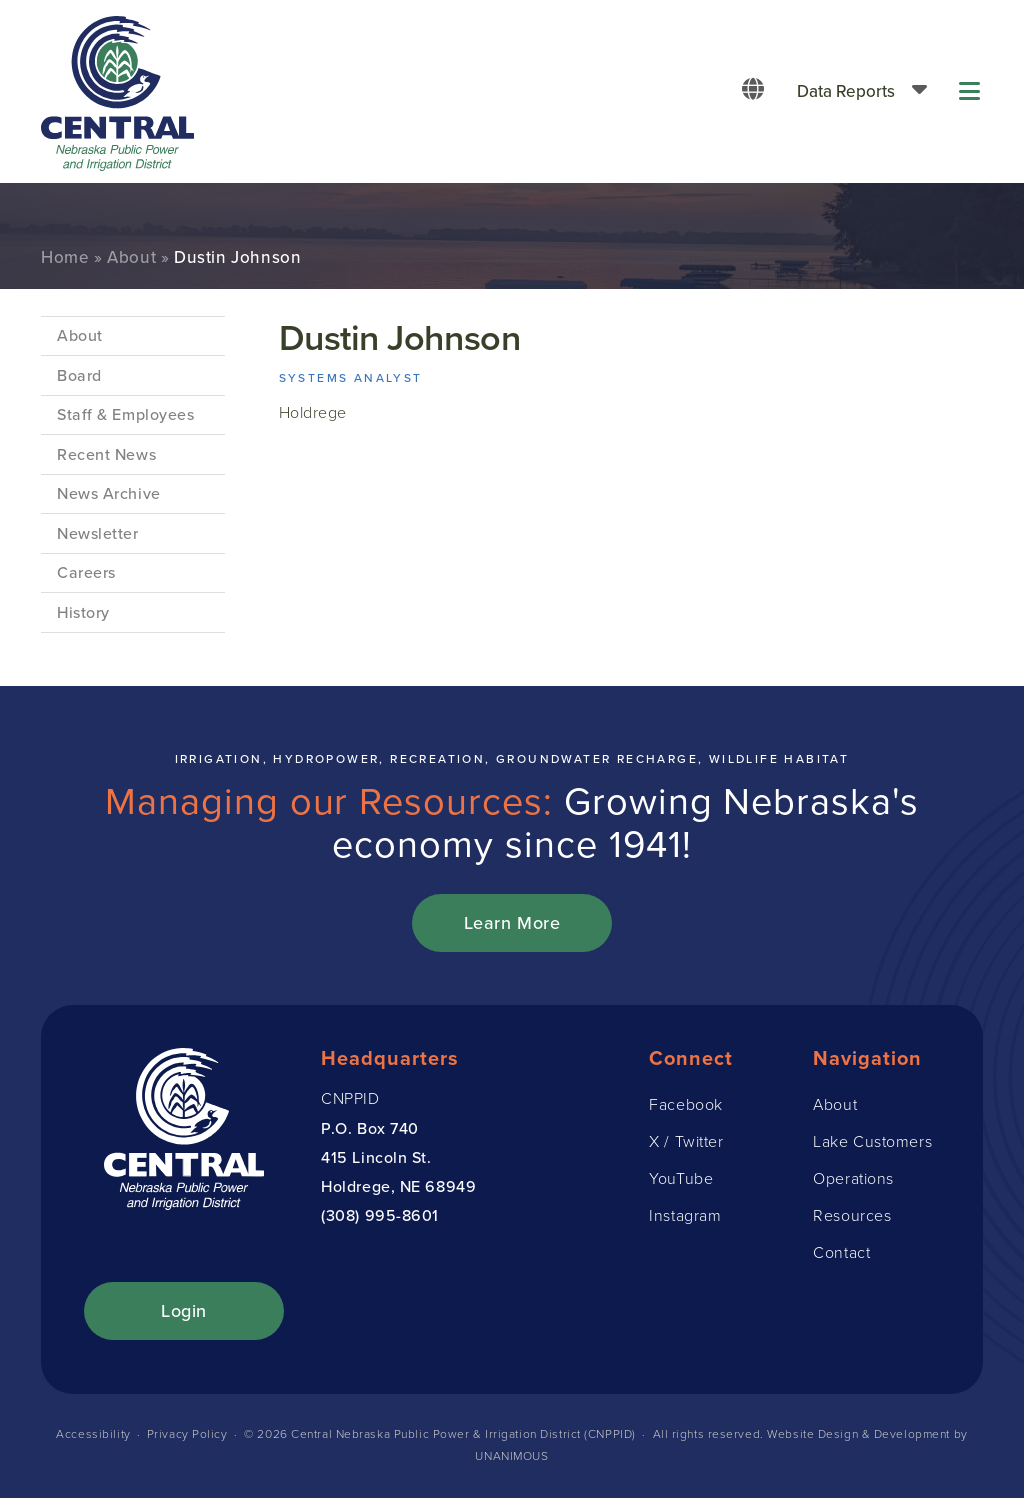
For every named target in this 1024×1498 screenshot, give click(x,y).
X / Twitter (686, 1141)
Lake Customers (872, 1141)
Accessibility (93, 1434)
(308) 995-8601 (380, 1215)
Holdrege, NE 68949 (398, 1186)
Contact (841, 1252)
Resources (852, 1215)
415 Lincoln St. (376, 1157)
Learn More (512, 923)
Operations (853, 1178)
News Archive (109, 493)
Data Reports (846, 91)
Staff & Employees (126, 414)
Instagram (685, 1215)
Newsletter (98, 533)
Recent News (106, 454)
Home (65, 257)
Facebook (685, 1104)
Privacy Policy (187, 1434)
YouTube (681, 1178)
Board (79, 375)
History (83, 612)
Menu (971, 91)
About (131, 257)
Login (184, 1311)
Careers (86, 572)
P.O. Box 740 (370, 1128)
